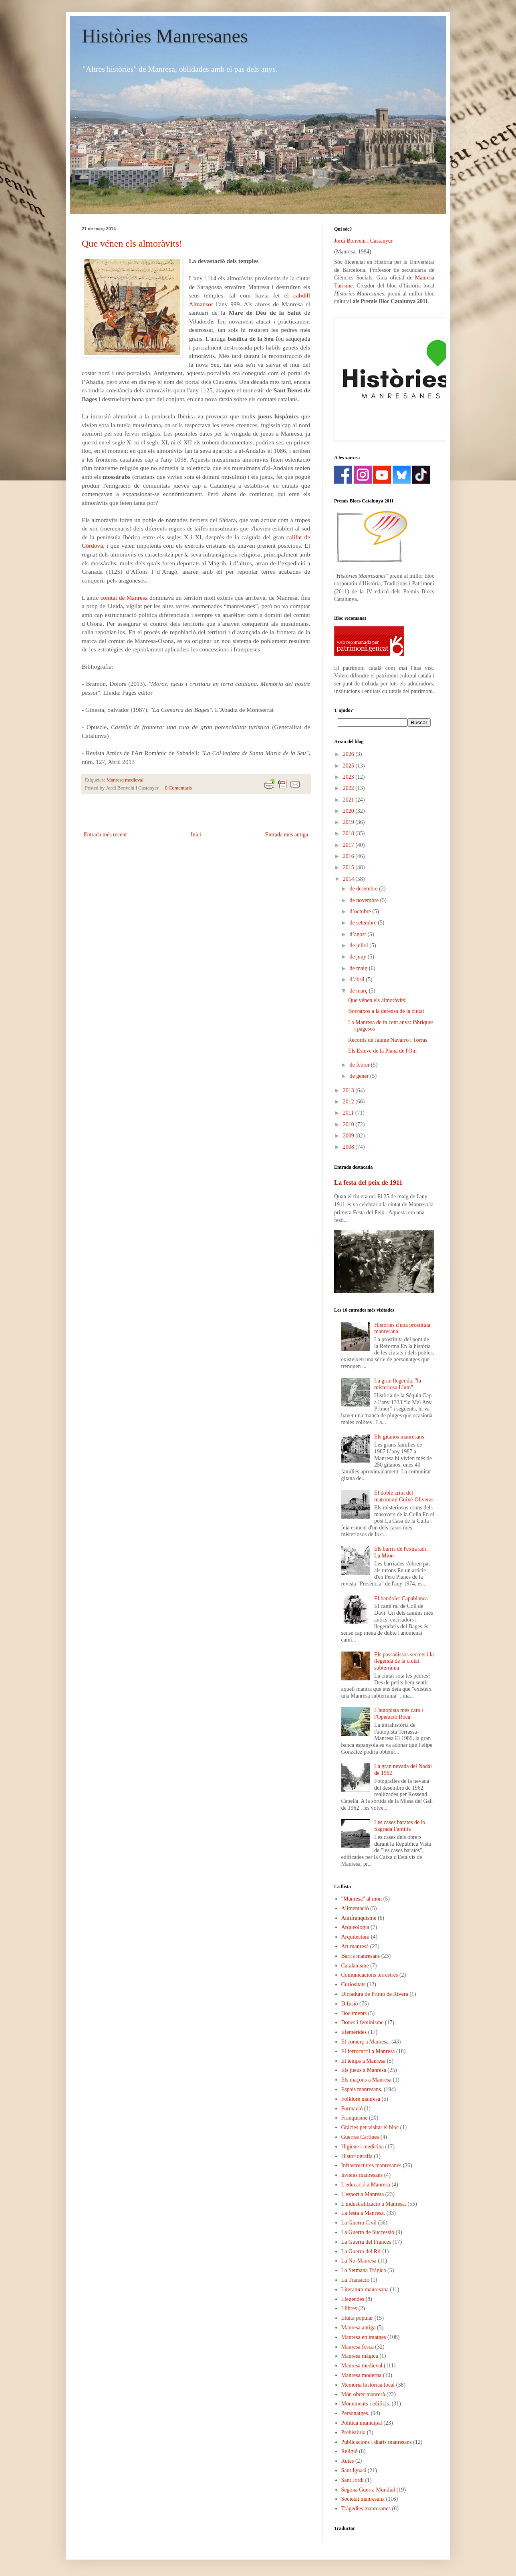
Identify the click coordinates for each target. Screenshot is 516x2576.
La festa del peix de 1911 (368, 1182)
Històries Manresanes (165, 35)
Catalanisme (355, 1966)
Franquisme (354, 2118)
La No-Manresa (359, 2261)
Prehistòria (353, 2432)
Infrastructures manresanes (371, 2165)
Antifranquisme (359, 1918)
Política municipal (361, 2423)
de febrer (360, 1065)
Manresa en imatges (363, 2337)
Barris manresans (360, 1956)
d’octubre (360, 911)
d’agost (358, 934)
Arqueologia (355, 1927)
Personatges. (355, 2413)
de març (359, 991)
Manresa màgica (359, 2356)
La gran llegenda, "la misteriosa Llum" (397, 1384)
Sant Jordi (352, 2480)
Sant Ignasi (354, 2470)
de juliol (359, 945)
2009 (349, 1136)
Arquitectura (355, 1937)
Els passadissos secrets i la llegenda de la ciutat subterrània (404, 1661)
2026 (349, 754)
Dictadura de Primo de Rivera (374, 1994)
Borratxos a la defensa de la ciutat (386, 1011)
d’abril (357, 980)
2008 (349, 1147)
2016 (349, 856)
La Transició (355, 2280)
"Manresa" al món (361, 1899)
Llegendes (353, 2299)
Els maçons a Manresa (366, 2080)
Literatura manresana (365, 2290)
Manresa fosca (357, 2347)
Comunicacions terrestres (369, 1975)
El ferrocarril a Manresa (368, 2051)
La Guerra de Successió (368, 2232)
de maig (359, 968)
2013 (349, 1090)
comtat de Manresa (123, 597)
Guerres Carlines (360, 2137)
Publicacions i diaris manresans (376, 2442)
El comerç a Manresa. (365, 2042)
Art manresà (355, 1946)
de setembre (363, 923)
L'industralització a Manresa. (373, 2204)
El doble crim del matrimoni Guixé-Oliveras (403, 1496)
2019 (349, 822)
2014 (349, 879)
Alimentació (355, 1908)
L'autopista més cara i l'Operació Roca (398, 1713)
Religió (349, 2451)
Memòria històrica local (368, 2385)
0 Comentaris (178, 788)
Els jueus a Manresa (363, 2070)
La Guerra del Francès (366, 2242)
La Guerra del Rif (361, 2251)
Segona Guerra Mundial (368, 2490)
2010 (349, 1124)
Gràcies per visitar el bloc (370, 2127)
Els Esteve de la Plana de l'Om (382, 1051)
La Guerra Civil (359, 2223)
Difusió (349, 2004)
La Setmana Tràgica (363, 2270)
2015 (349, 867)
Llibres (349, 2308)
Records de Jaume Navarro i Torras (387, 1040)
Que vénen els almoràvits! (132, 243)
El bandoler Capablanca (401, 1598)
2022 (349, 788)
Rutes (347, 2461)
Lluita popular (357, 2318)
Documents (354, 2013)
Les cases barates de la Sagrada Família (399, 1825)
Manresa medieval (125, 780)
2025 (349, 766)
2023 (349, 777)
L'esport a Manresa (362, 2194)
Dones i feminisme (362, 2022)
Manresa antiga (358, 2328)
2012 (349, 1102)
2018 (349, 833)
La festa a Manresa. (363, 2213)
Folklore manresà (361, 2099)
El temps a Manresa (363, 2061)
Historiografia (357, 2156)
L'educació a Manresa (365, 2185)
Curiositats (353, 1984)
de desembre (364, 889)
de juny (358, 957)
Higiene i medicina (362, 2147)
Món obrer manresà (363, 2394)
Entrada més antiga (286, 835)
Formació (352, 2109)
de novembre (364, 900)
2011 (349, 1113)
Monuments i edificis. (366, 2404)
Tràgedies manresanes (366, 2509)
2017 (349, 845)
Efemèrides (354, 2032)
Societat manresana (363, 2499)
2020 (349, 811)
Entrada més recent (105, 835)
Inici (196, 835)
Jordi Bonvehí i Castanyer (363, 241)
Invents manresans (362, 2175)
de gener (359, 1076)
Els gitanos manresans (399, 1437)
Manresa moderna (361, 2375)
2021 (349, 800)
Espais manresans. (362, 2089)
